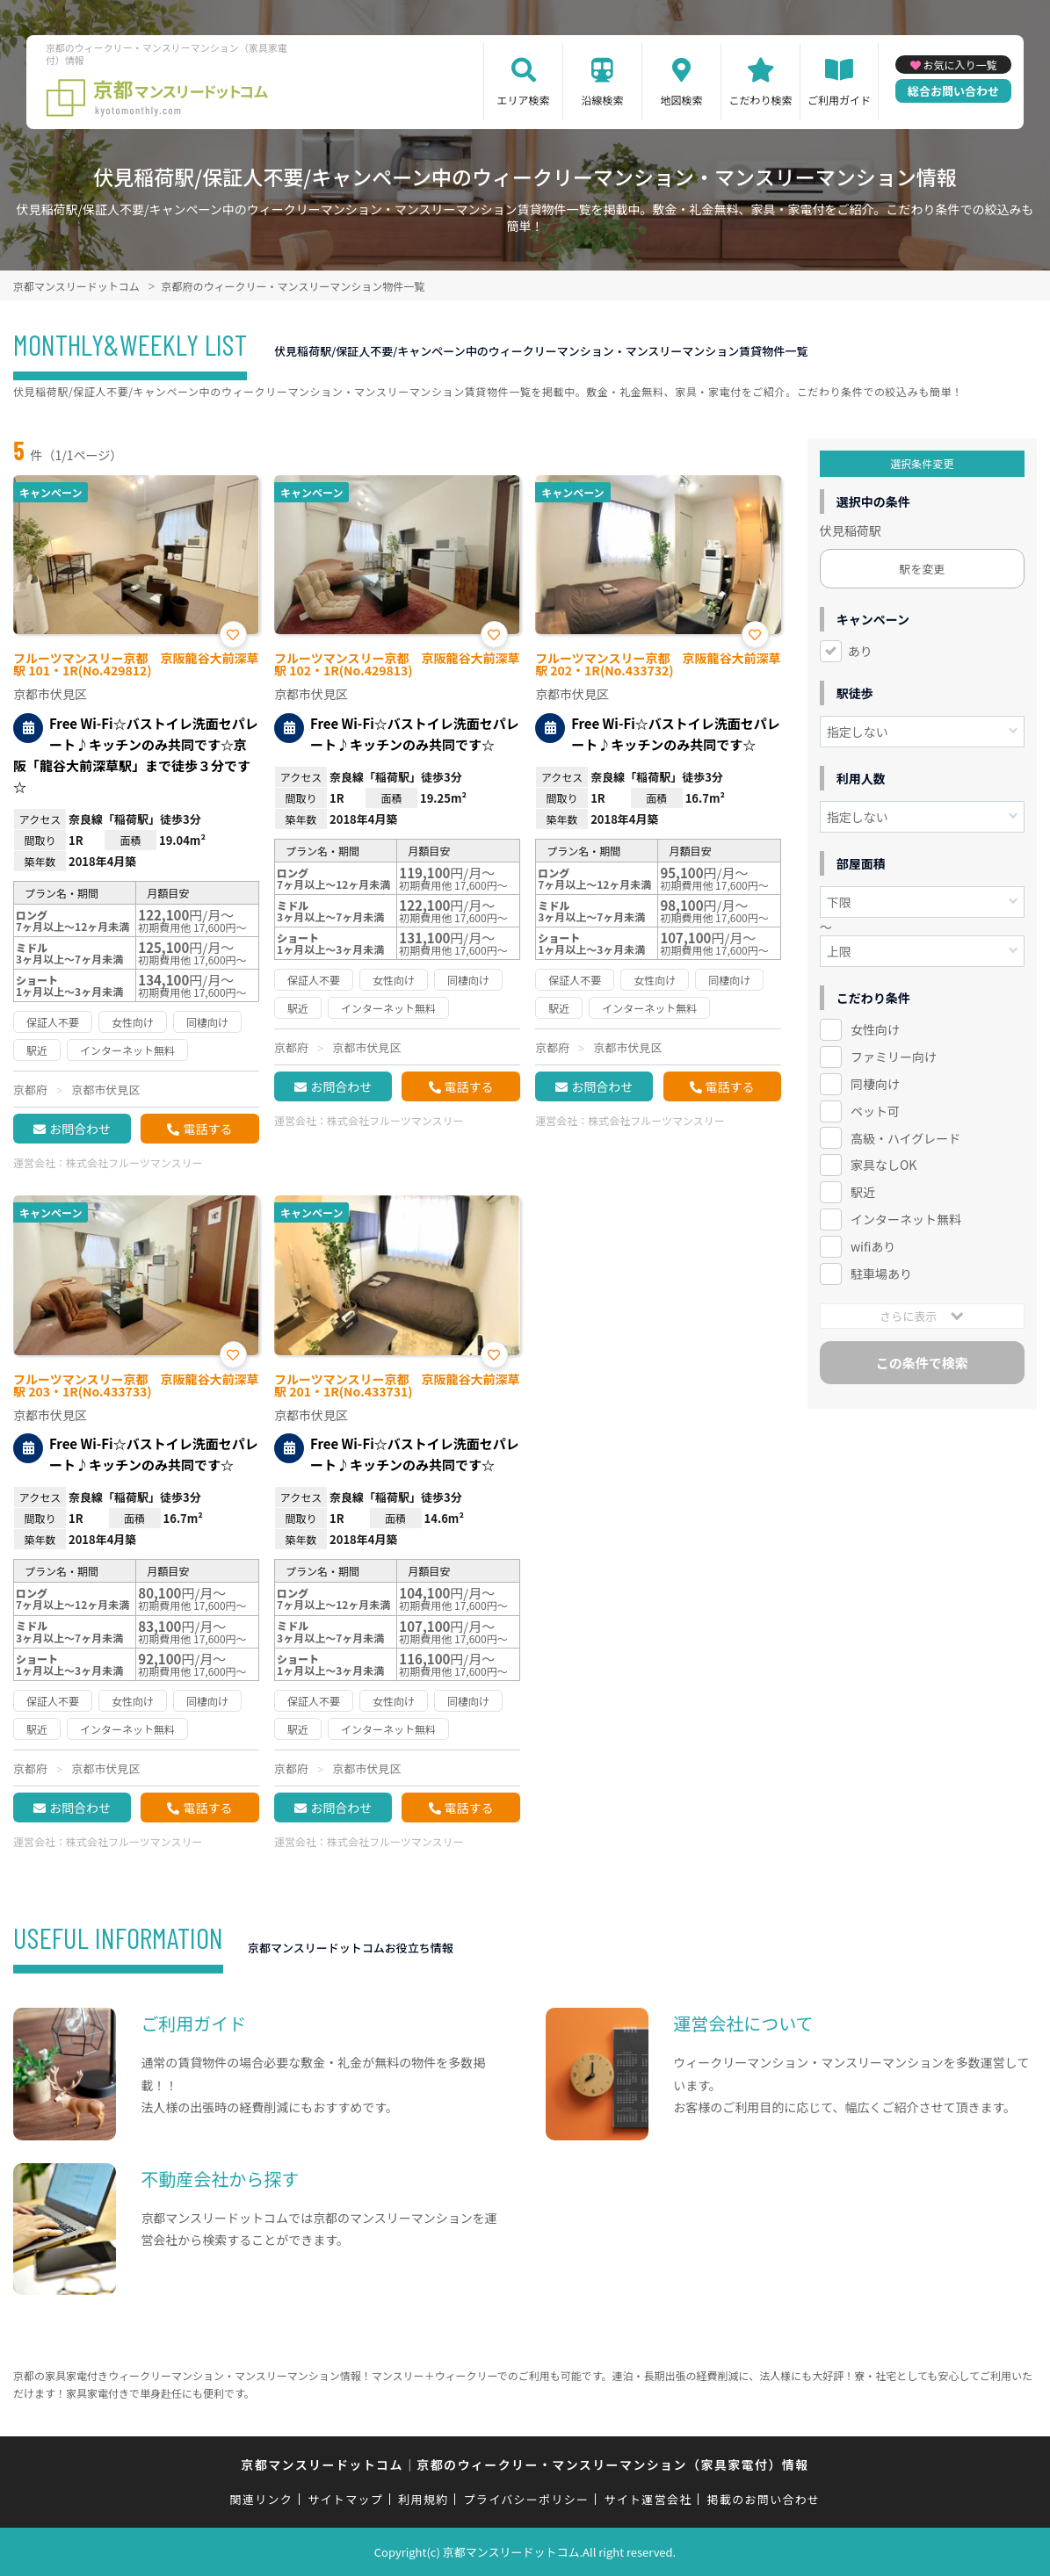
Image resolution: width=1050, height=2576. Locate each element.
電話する (207, 1128)
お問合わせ (80, 1128)
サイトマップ (345, 2499)
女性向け (875, 1029)
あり (860, 651)
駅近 (863, 1192)
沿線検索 (603, 99)
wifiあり (873, 1246)
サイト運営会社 (648, 2499)
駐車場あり (881, 1273)
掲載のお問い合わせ (764, 2499)
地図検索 (682, 99)
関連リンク (261, 2499)
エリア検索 (523, 99)
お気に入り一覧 (960, 64)
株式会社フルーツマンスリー (134, 1162)
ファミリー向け (894, 1056)
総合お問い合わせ (953, 91)
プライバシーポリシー (527, 2499)
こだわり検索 (761, 99)
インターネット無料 (906, 1219)
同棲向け (875, 1084)
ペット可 (875, 1111)
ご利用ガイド (839, 99)
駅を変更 (922, 568)
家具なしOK (883, 1164)
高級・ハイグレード (905, 1138)
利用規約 (423, 2499)
